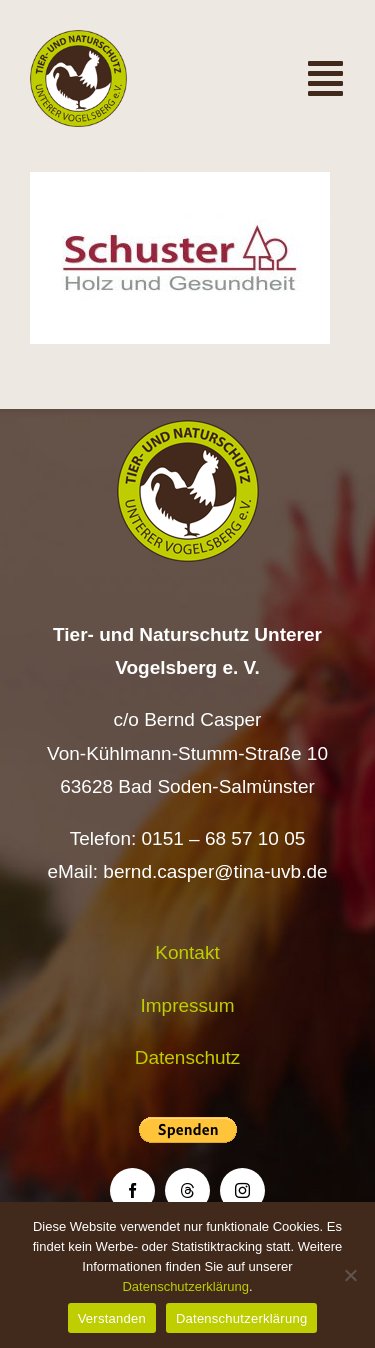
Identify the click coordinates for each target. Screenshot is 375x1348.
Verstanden (112, 1318)
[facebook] (132, 1190)
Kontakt (187, 952)
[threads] (187, 1190)
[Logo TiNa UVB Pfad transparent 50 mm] (78, 39)
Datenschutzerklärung (185, 1286)
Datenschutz (188, 1057)
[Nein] (350, 1275)
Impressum (188, 1005)
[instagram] (242, 1190)
